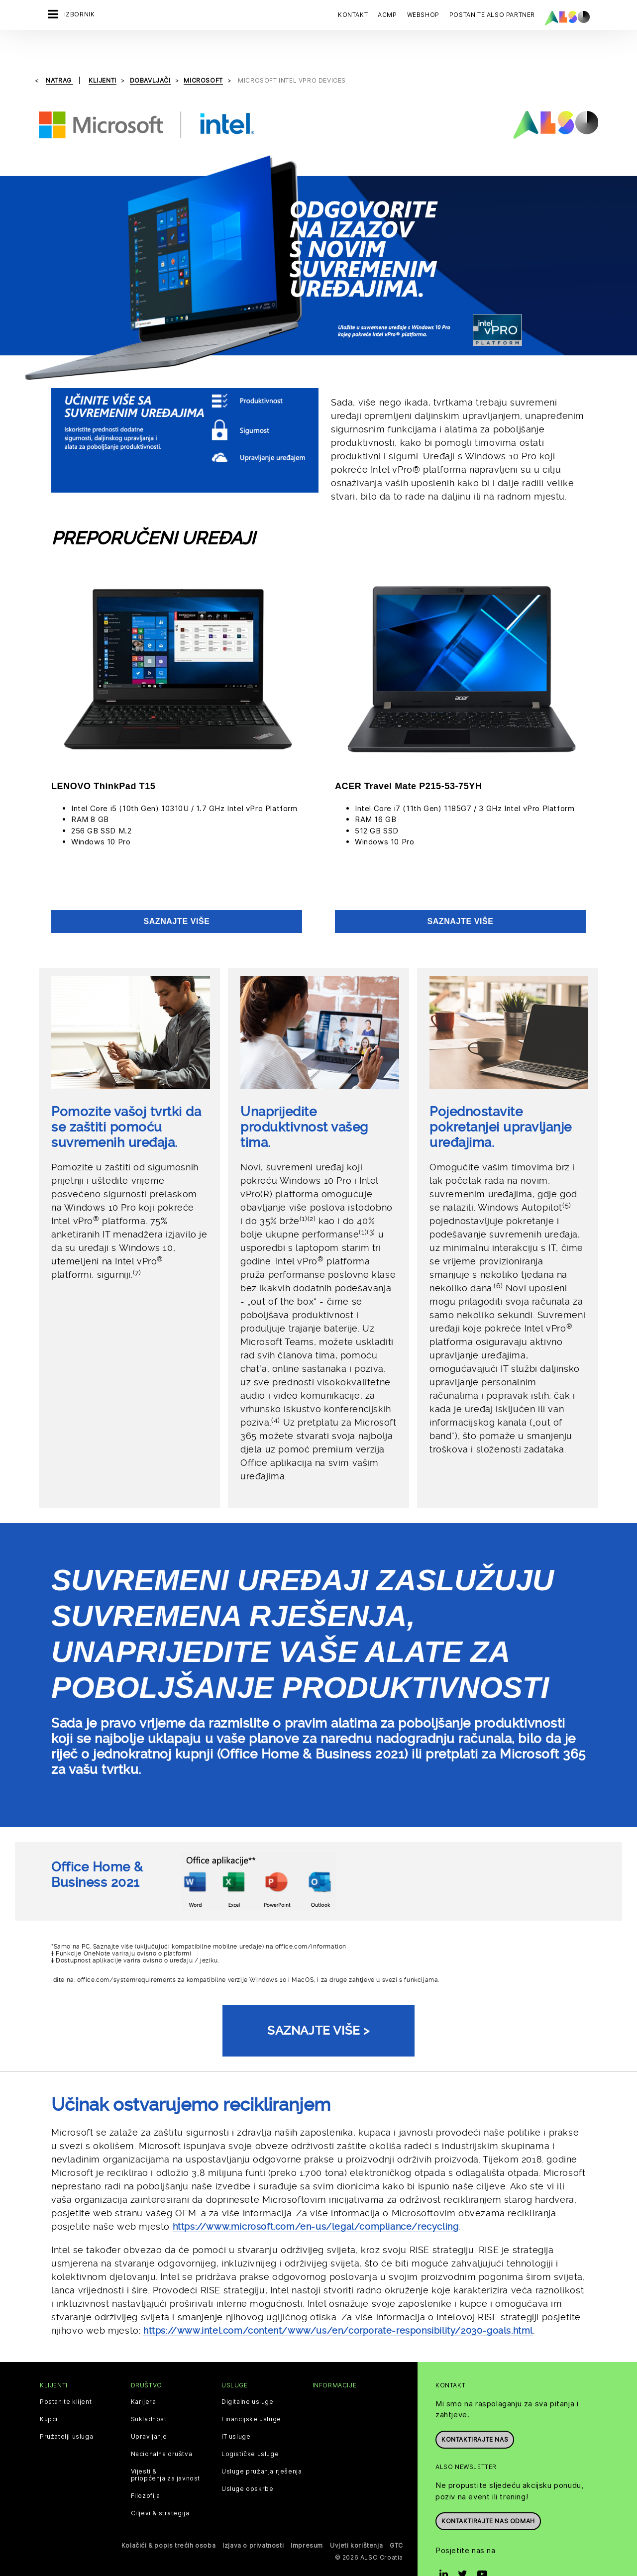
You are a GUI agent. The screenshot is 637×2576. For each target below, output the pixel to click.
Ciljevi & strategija (160, 2487)
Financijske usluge (251, 2393)
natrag (59, 55)
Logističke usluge (250, 2428)
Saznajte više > (318, 2005)
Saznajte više (176, 896)
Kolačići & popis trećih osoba (168, 2520)
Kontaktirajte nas (474, 2414)
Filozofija (145, 2470)
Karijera (143, 2376)
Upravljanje (149, 2411)
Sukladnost (149, 2393)
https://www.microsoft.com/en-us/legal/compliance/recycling (316, 2201)
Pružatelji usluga (66, 2411)
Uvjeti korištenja (356, 2520)
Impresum (307, 2520)
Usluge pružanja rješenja (261, 2446)
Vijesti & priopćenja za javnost (166, 2450)
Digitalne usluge (247, 2376)
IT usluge (235, 2411)
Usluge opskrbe (247, 2463)
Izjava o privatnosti (253, 2520)
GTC (396, 2520)
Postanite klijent (66, 2376)
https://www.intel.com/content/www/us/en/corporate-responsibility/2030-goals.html (338, 2305)
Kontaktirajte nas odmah (488, 2495)
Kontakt (353, 14)
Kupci (49, 2393)
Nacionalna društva (162, 2428)
